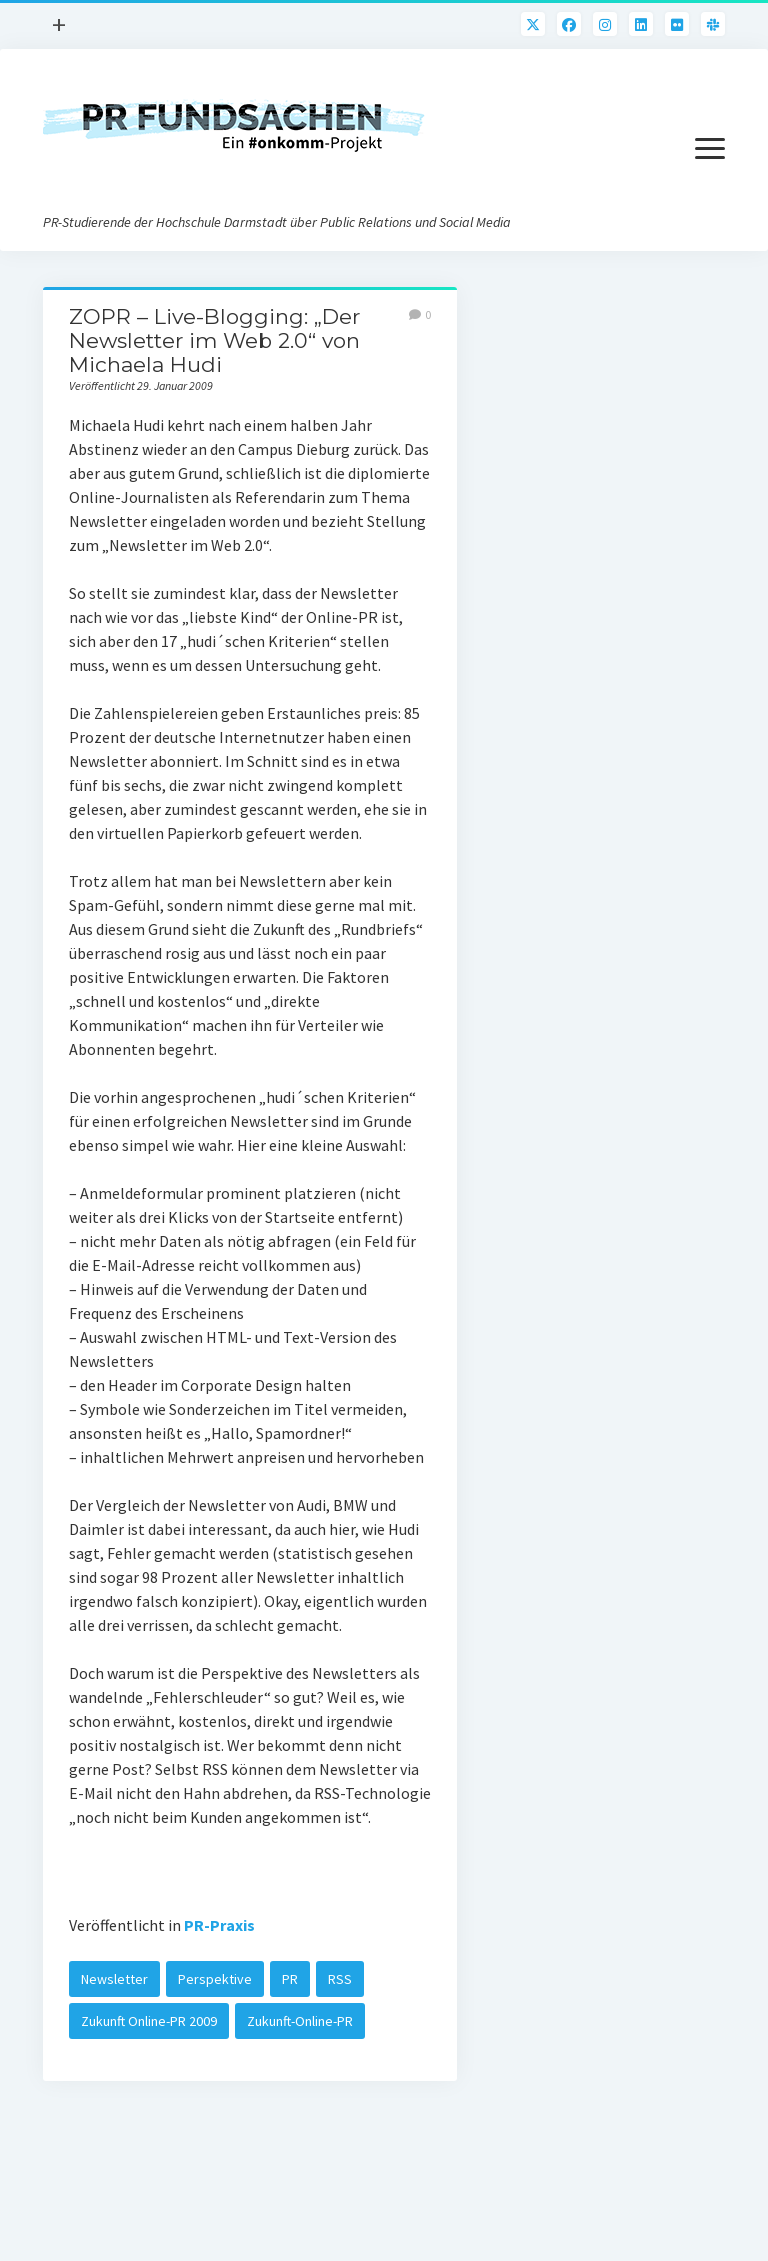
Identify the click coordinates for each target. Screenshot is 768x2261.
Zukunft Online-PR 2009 (149, 2021)
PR (290, 1979)
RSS (340, 1979)
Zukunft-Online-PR (300, 2021)
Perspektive (215, 1979)
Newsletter (114, 1979)
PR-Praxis (219, 1925)
